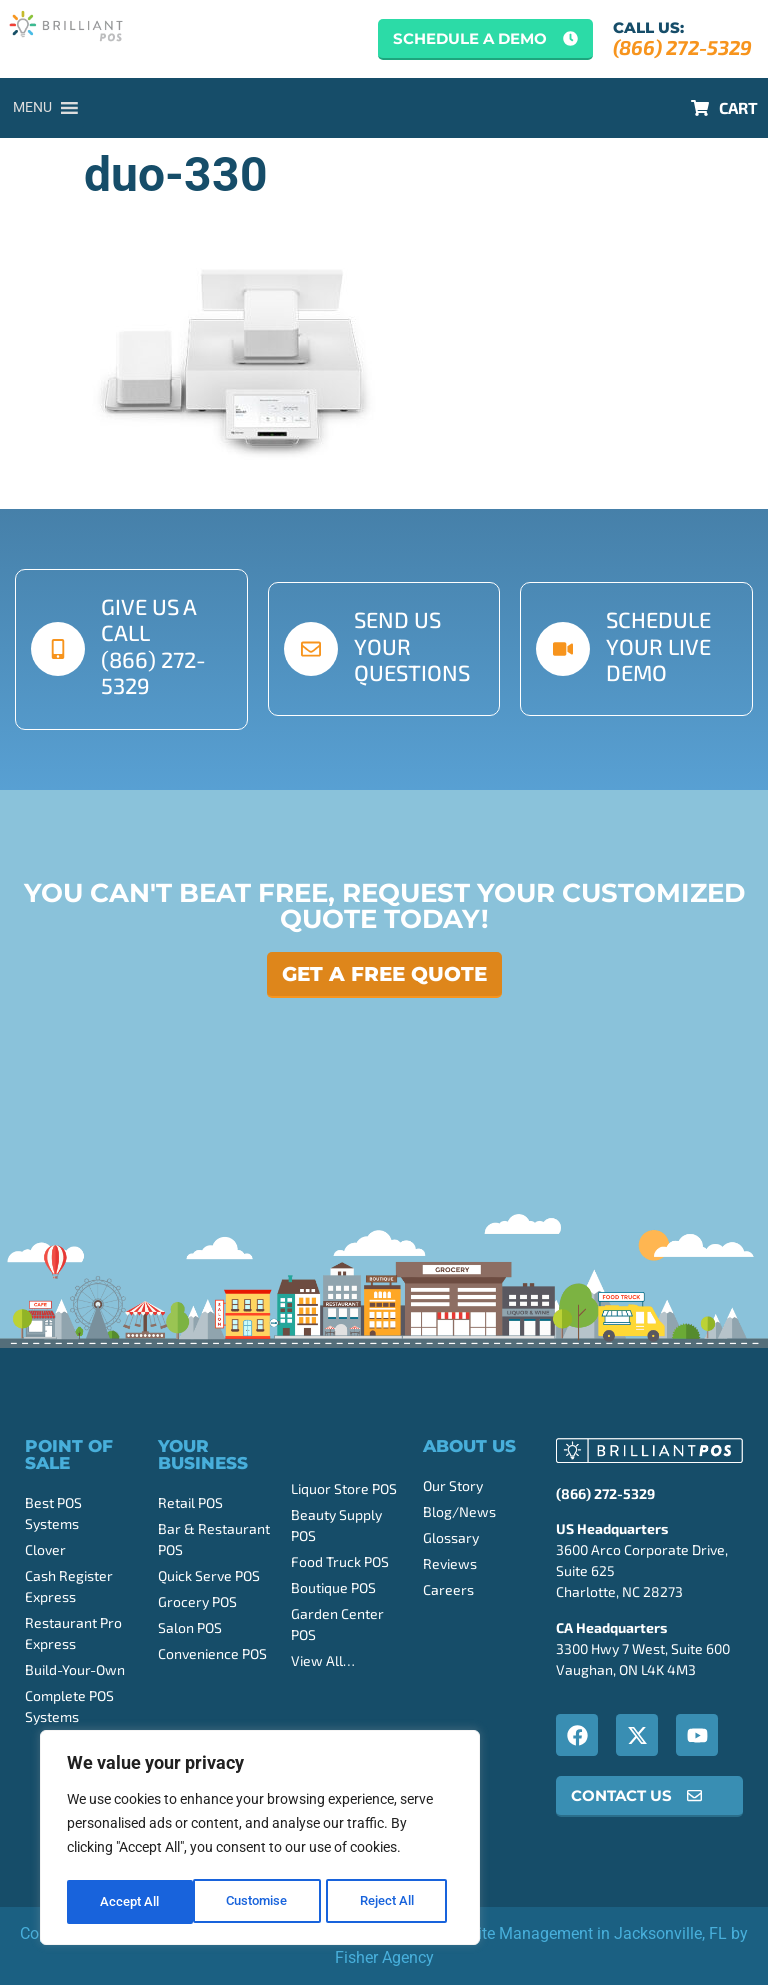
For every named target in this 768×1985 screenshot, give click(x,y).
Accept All (392, 1902)
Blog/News (459, 1511)
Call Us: (648, 27)
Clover (45, 1549)
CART (738, 107)
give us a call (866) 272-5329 (153, 645)
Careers (448, 1589)
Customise (131, 1902)
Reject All (262, 1902)
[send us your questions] (311, 649)
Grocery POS (197, 1601)
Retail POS (190, 1502)
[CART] (700, 108)
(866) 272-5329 (682, 47)
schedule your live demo (658, 645)
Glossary (451, 1537)
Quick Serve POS (209, 1575)
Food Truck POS (340, 1561)
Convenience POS (212, 1653)
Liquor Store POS (344, 1488)
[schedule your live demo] (563, 649)
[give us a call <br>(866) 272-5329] (58, 649)
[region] (260, 1840)
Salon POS (190, 1627)
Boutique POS (333, 1587)
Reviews (450, 1563)
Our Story (453, 1485)
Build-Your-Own (75, 1669)
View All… (323, 1660)
